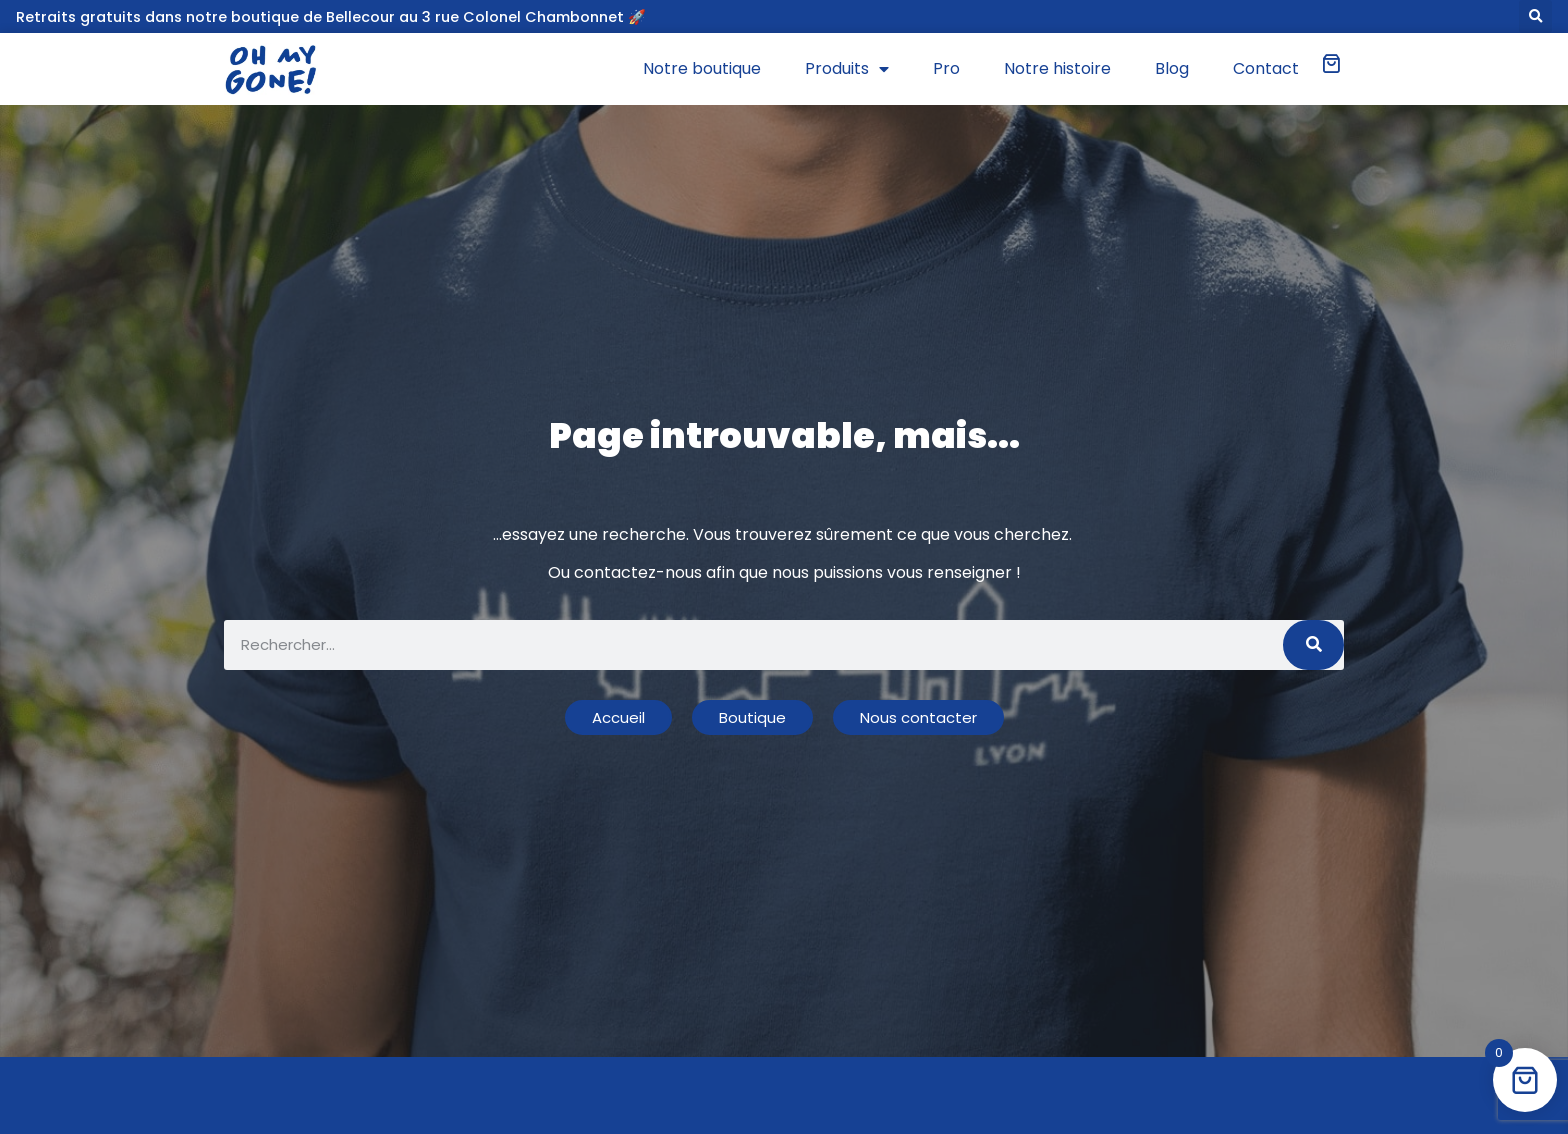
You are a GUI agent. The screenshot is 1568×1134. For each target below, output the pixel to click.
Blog (1172, 68)
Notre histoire (1057, 68)
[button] (1535, 16)
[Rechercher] (1313, 645)
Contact (1266, 68)
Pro (946, 68)
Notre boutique (702, 68)
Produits (847, 69)
